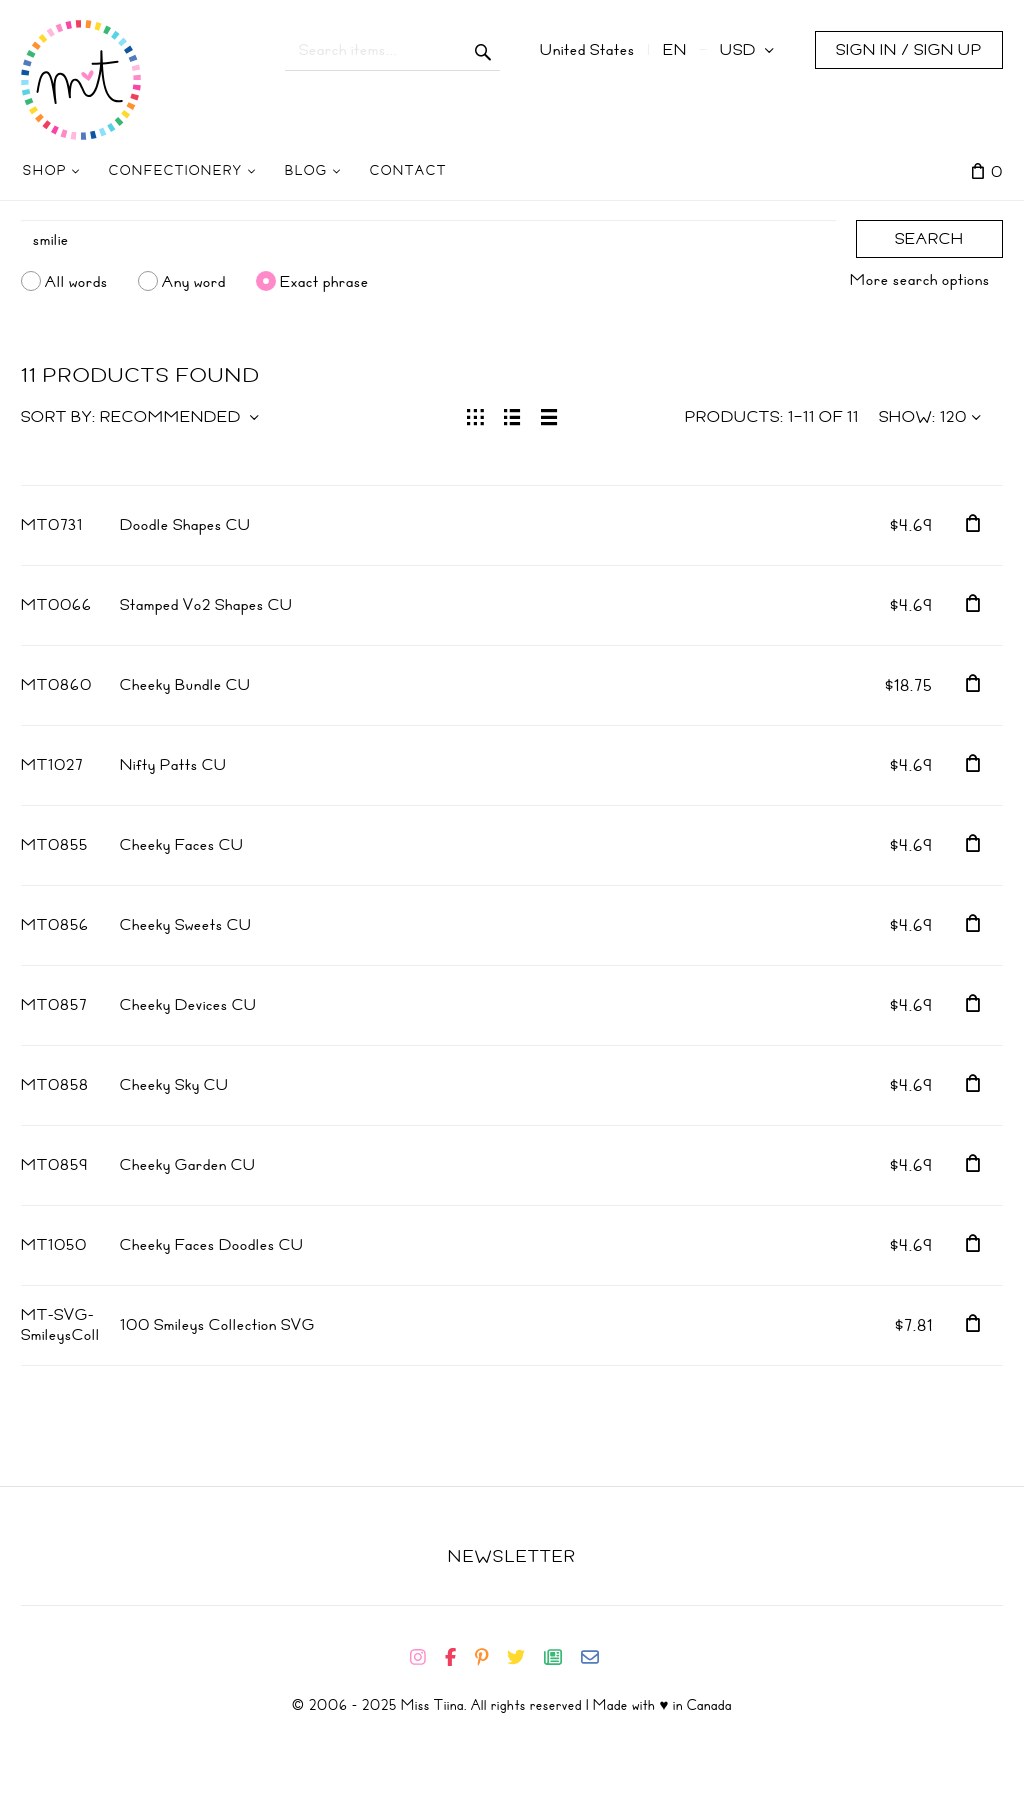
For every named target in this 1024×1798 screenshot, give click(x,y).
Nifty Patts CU (173, 765)
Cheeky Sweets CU (186, 925)
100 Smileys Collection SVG (217, 1325)
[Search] (428, 240)
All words (76, 281)
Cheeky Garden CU (188, 1165)
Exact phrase (324, 281)
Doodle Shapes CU (185, 525)
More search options (920, 280)
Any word (194, 281)
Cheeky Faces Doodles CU (212, 1245)
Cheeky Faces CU (182, 845)
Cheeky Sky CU (174, 1085)
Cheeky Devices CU (188, 1005)
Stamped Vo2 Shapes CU (206, 605)
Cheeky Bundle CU (185, 685)
